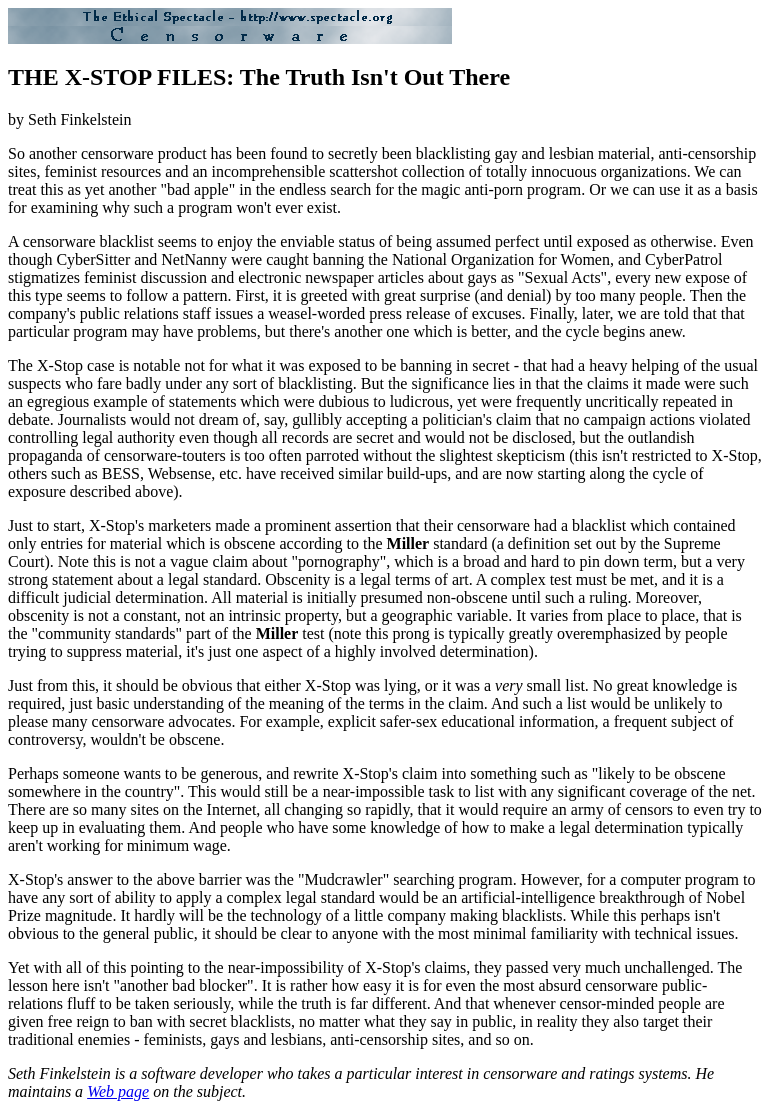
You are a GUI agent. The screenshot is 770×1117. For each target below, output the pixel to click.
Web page (118, 1091)
